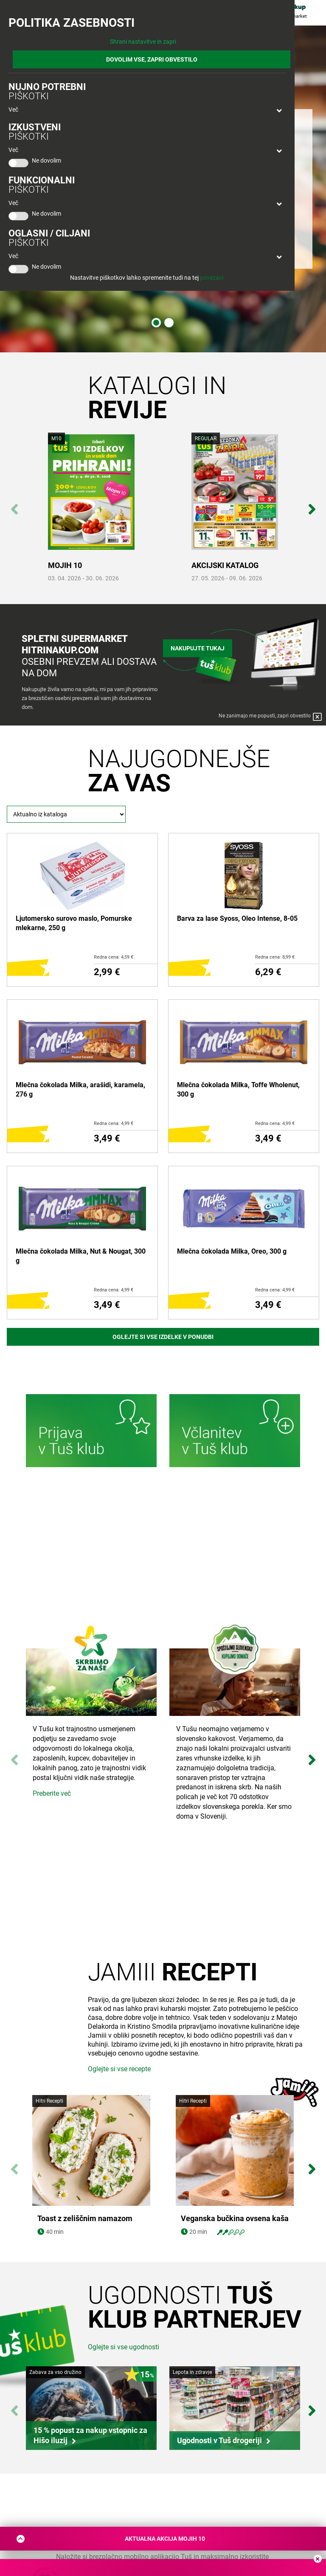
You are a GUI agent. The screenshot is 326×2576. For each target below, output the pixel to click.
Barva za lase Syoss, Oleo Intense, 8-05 (237, 918)
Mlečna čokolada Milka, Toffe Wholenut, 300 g (238, 1089)
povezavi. (212, 277)
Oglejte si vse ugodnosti (123, 2347)
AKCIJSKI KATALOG (225, 565)
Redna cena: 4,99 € (113, 1123)
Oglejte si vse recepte (119, 2069)
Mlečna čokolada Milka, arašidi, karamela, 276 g (80, 1089)
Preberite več (52, 1793)
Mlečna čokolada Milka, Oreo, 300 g (232, 1251)
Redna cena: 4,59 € (113, 957)
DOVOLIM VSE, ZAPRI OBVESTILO (151, 59)
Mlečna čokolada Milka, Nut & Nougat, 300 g (81, 1256)
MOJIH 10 (65, 565)
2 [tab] (169, 323)
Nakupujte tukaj (198, 646)
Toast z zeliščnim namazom (84, 2218)
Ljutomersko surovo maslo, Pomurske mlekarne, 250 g (74, 923)
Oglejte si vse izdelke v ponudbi (163, 1336)
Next (311, 504)
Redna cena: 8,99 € (275, 957)
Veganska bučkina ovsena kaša (235, 2218)
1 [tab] (156, 323)
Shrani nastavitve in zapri (143, 41)
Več (13, 109)
